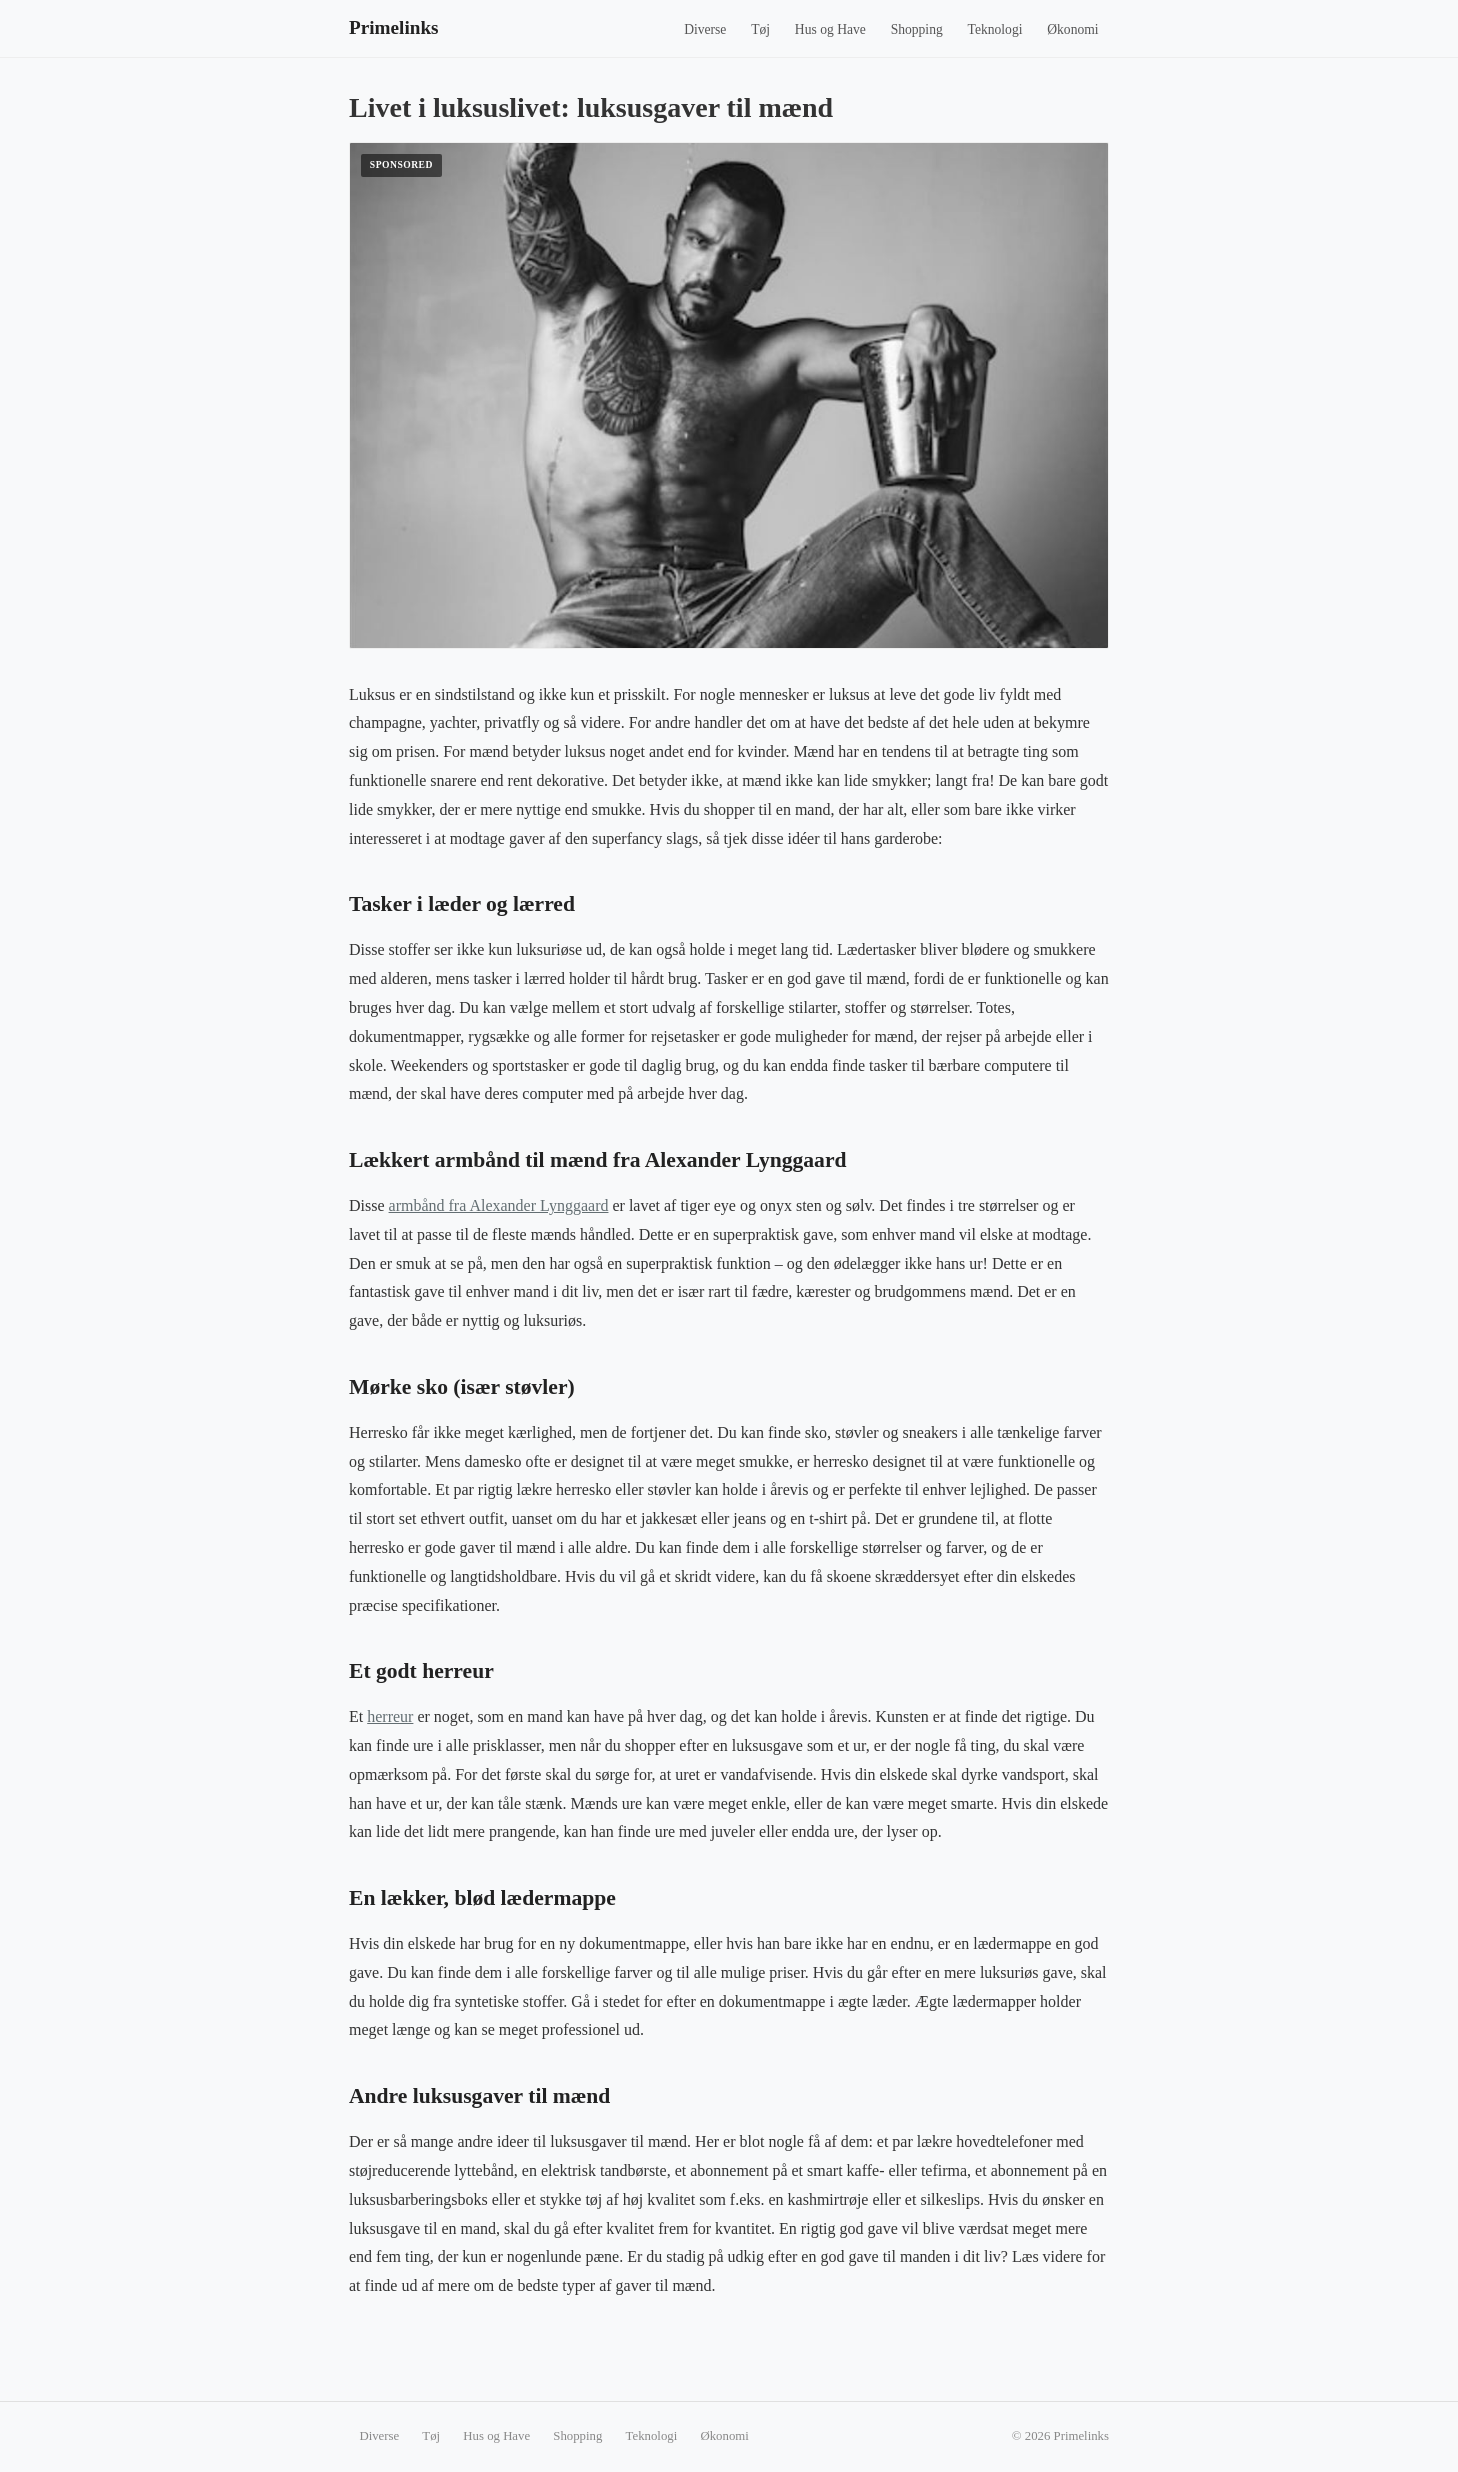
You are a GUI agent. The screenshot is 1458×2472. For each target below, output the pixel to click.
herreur (390, 1716)
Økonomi (1072, 29)
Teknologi (995, 29)
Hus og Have (830, 29)
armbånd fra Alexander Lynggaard (499, 1205)
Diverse (705, 29)
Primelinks (394, 27)
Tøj (760, 29)
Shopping (917, 29)
